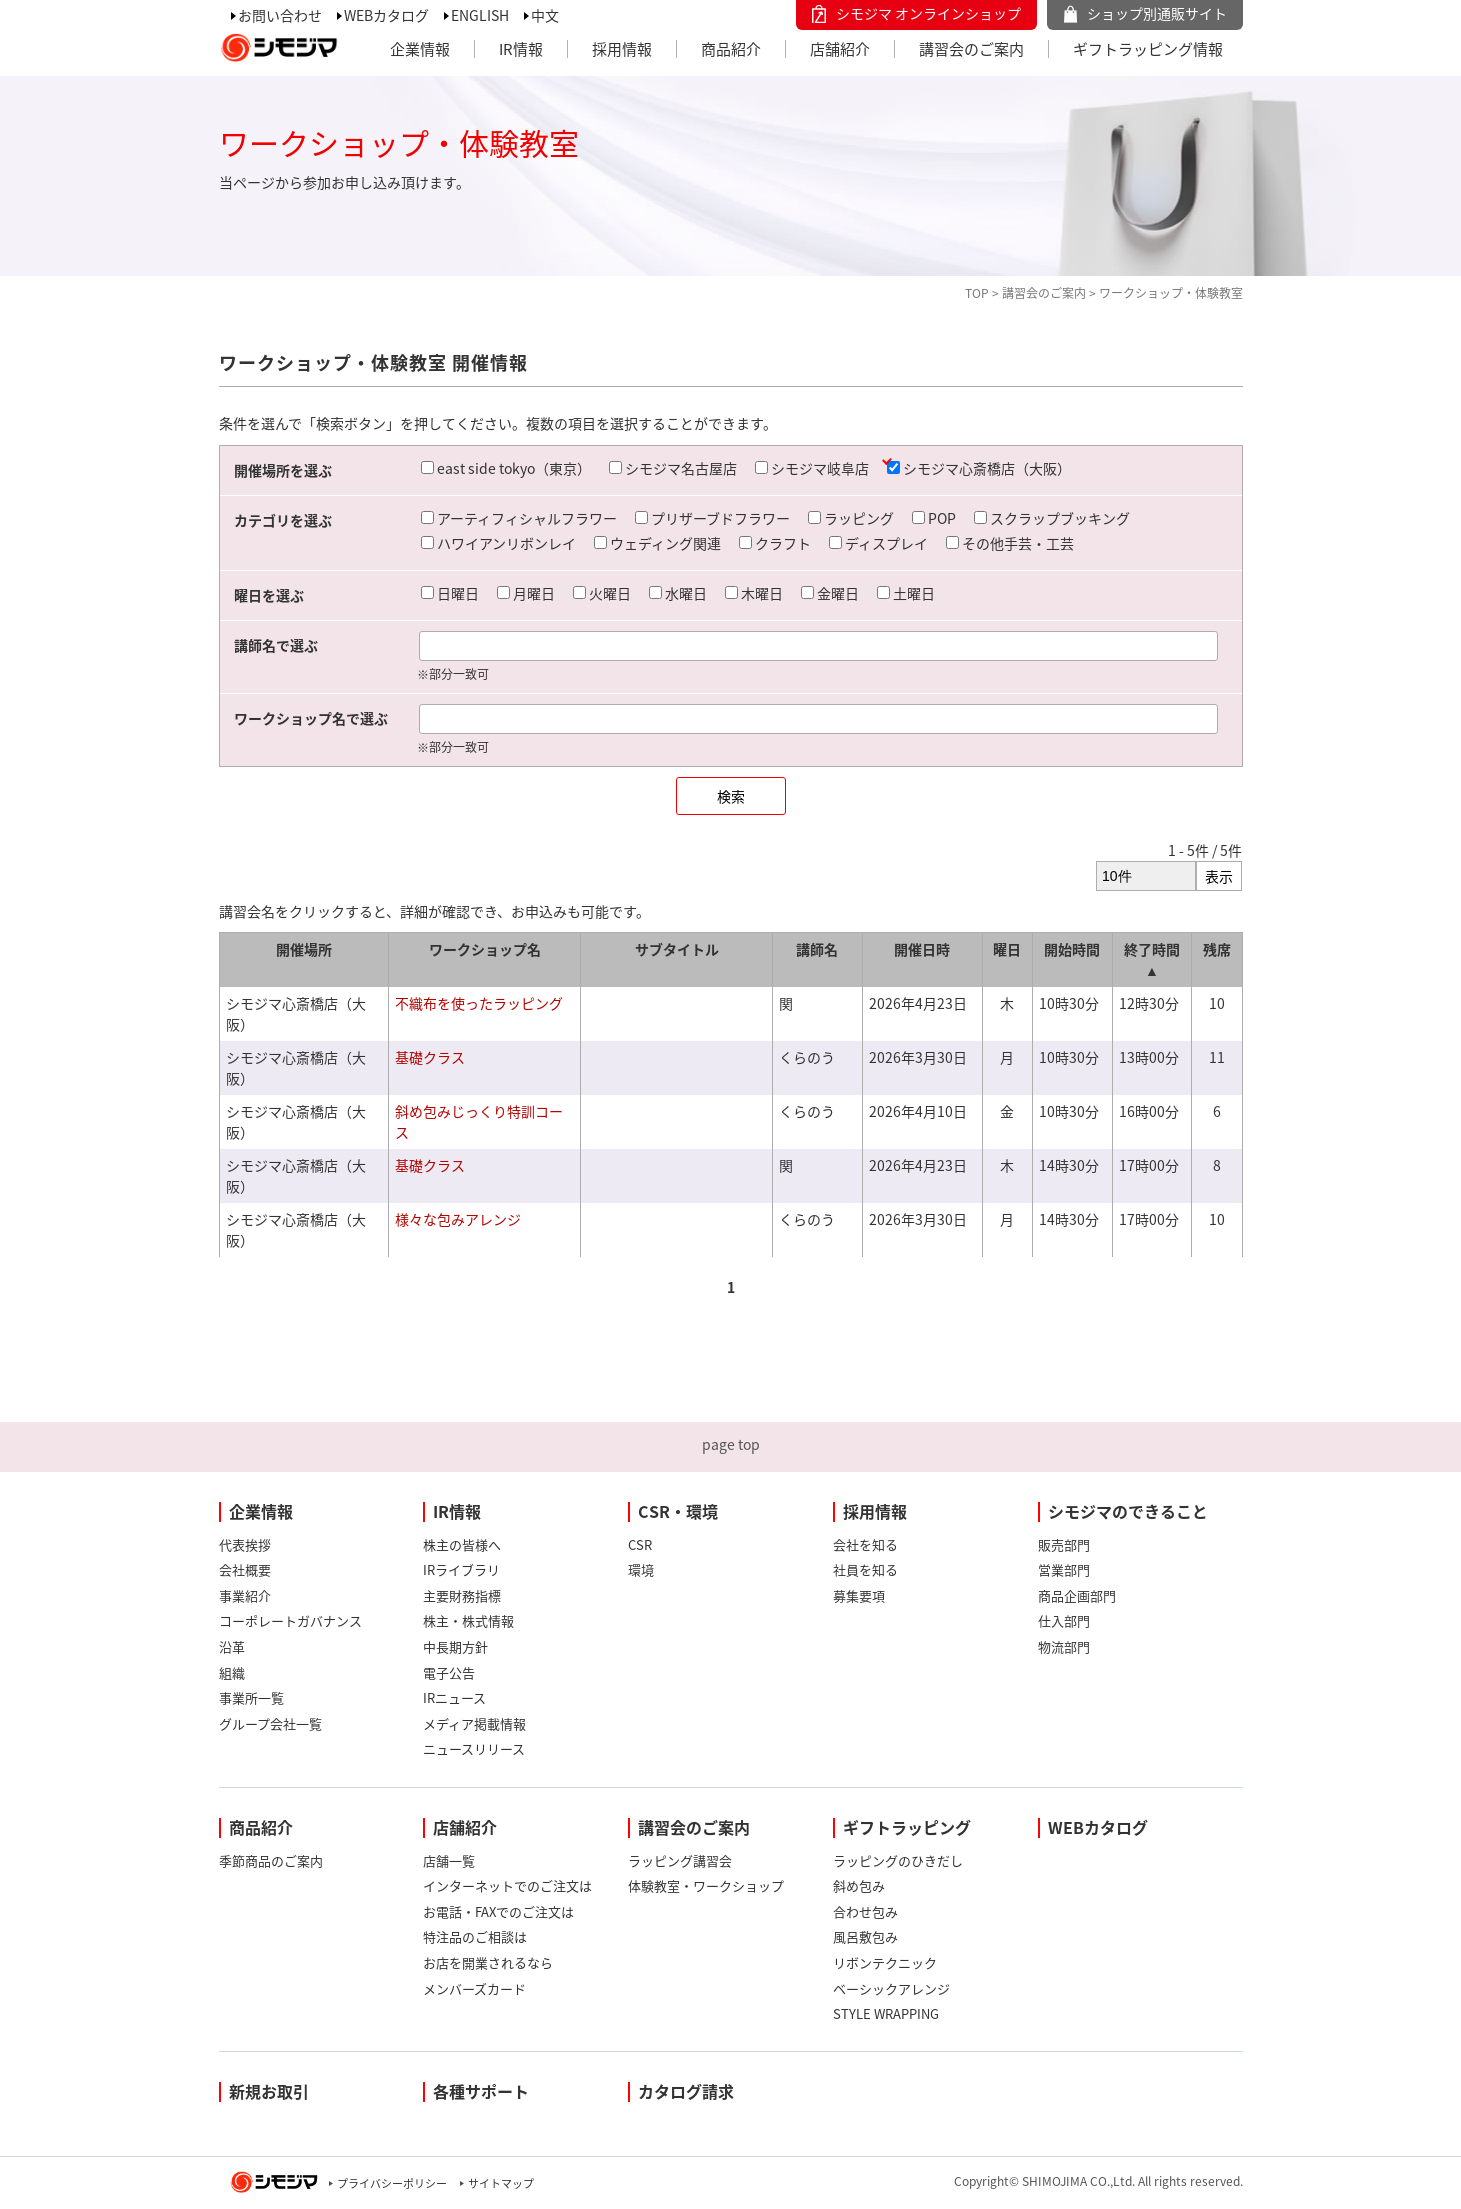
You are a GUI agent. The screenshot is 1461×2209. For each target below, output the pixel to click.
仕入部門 (1064, 1620)
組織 (232, 1672)
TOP (977, 293)
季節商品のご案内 (271, 1860)
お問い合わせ (280, 15)
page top (731, 1444)
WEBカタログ (386, 15)
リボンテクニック (885, 1962)
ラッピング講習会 (680, 1860)
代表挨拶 (245, 1544)
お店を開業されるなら (488, 1962)
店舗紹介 (840, 49)
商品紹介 (731, 49)
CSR (640, 1544)
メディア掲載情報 (474, 1723)
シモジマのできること (1128, 1511)
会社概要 (245, 1569)
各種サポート (481, 2091)
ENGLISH (480, 15)
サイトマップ (501, 2183)
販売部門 (1064, 1544)
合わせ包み (865, 1911)
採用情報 (622, 49)
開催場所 (304, 949)
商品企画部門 (1077, 1595)
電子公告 (449, 1672)
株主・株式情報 (468, 1620)
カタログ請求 (686, 2091)
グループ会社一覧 (270, 1723)
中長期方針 (455, 1646)
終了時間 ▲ (1152, 959)
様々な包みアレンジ (458, 1219)
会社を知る (865, 1544)
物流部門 (1064, 1646)
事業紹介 (245, 1595)
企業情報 (420, 49)
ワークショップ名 (485, 949)
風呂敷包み (865, 1936)
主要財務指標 (462, 1595)
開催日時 (922, 949)
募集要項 (859, 1595)
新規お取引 (269, 2091)
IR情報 (521, 49)
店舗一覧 (449, 1860)
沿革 (232, 1646)
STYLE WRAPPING (886, 2013)
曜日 (1007, 949)
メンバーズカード (474, 1988)
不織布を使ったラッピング (479, 1003)
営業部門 (1064, 1569)
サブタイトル (677, 949)
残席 (1217, 949)
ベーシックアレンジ (891, 1988)
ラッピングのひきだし (898, 1860)
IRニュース (454, 1697)
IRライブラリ (461, 1569)
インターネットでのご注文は (507, 1885)
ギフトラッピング (907, 1827)
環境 (641, 1569)
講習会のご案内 (971, 49)
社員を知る (865, 1569)
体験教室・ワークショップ (706, 1885)
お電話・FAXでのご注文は (498, 1911)
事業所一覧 (251, 1697)
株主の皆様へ (462, 1544)
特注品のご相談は (475, 1936)
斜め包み (859, 1885)
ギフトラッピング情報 (1148, 49)
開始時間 (1072, 949)
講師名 (817, 949)
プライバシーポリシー (392, 2183)
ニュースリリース (474, 1748)
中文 (545, 15)
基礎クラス (430, 1057)
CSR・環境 (678, 1511)
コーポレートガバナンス (290, 1620)
